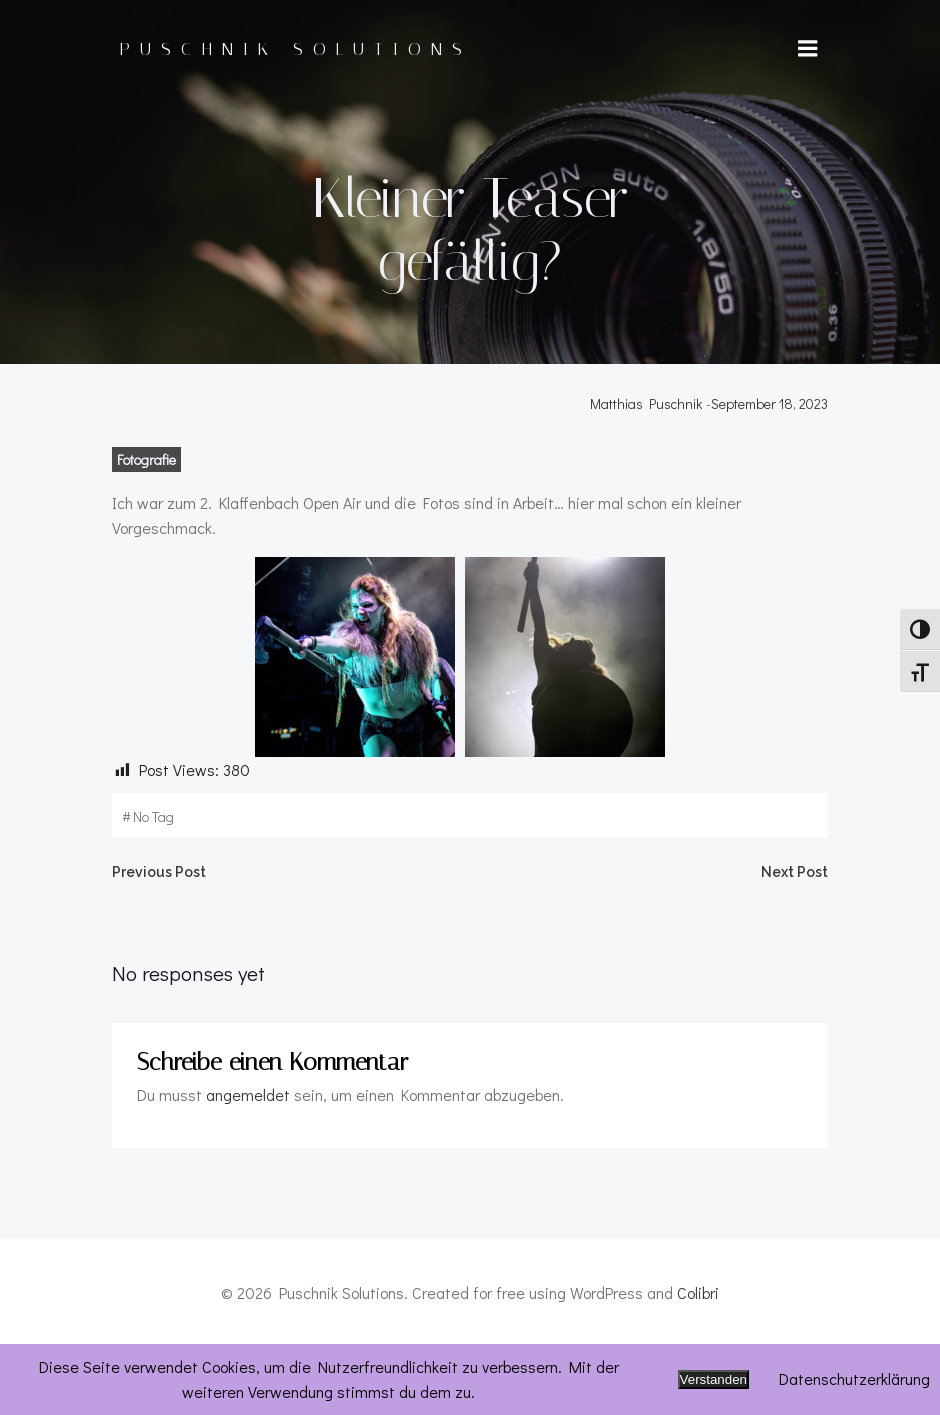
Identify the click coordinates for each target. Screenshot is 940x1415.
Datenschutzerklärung (854, 1378)
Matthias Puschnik (648, 472)
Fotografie (144, 528)
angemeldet (246, 1165)
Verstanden (713, 1379)
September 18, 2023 (771, 472)
